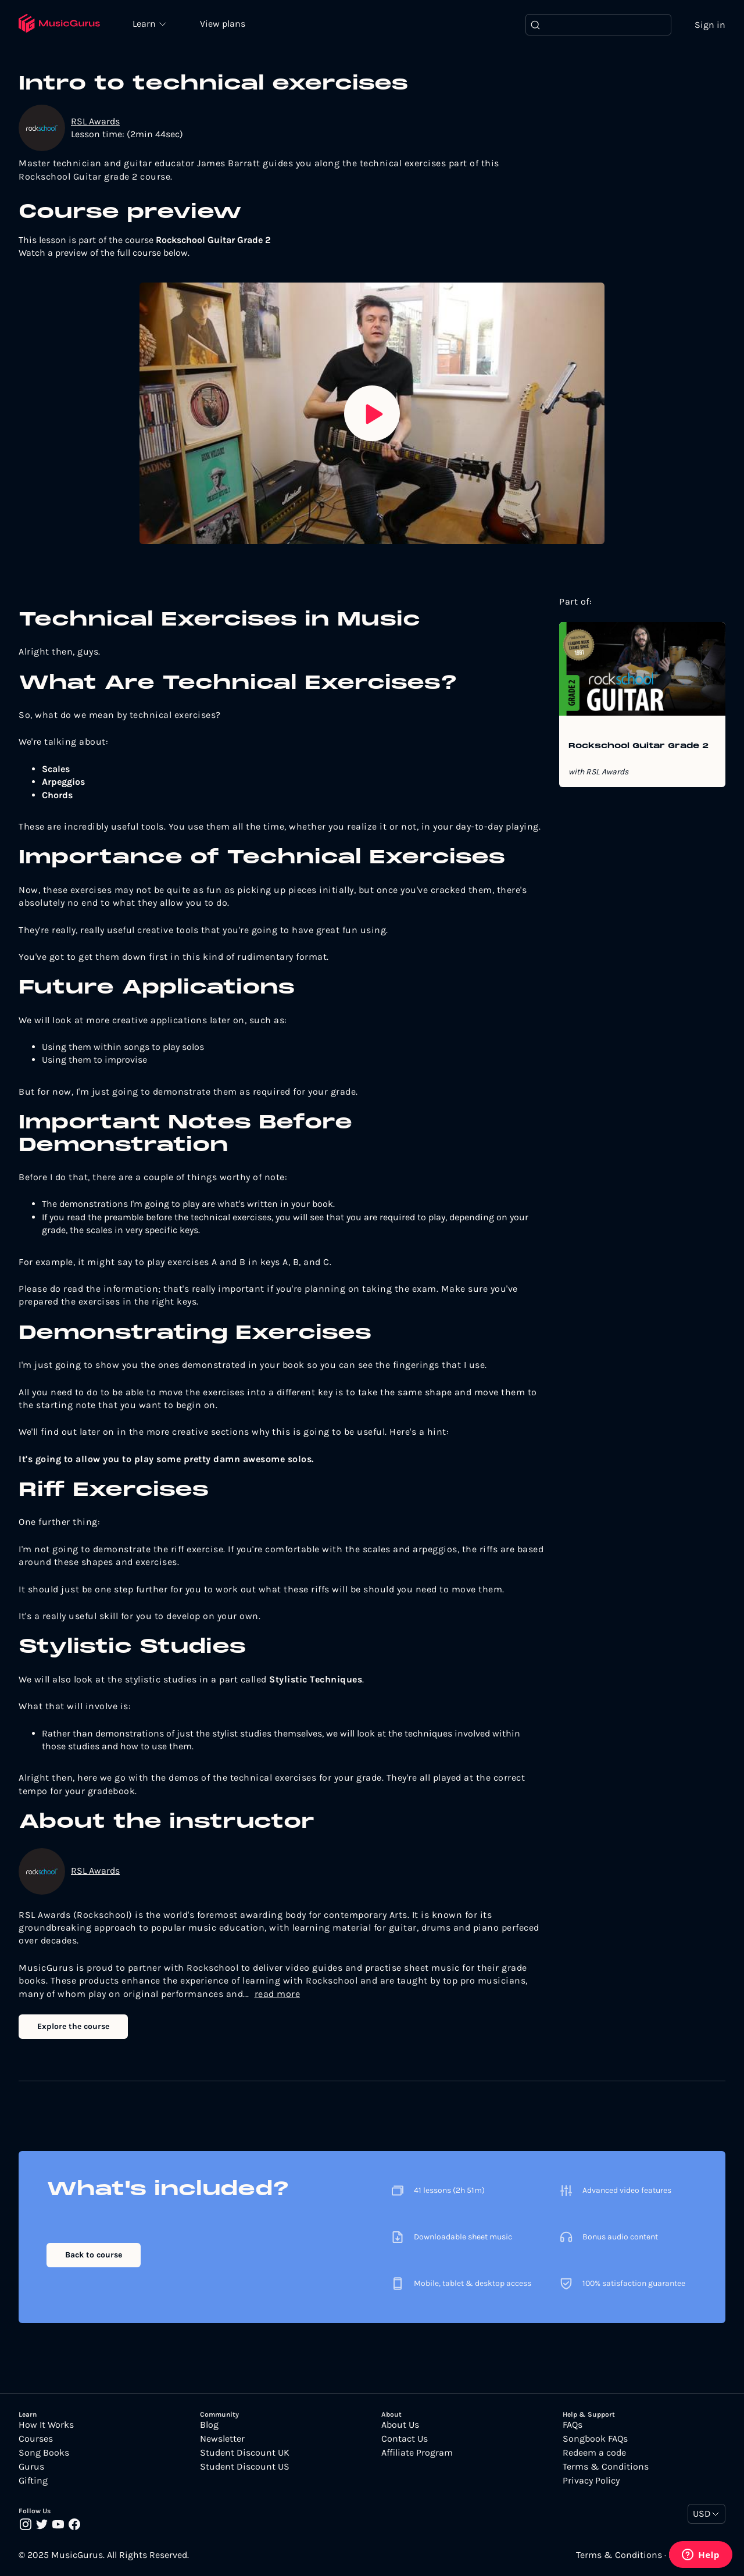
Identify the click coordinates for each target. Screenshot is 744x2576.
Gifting (33, 2481)
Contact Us (404, 2439)
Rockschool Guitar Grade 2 (638, 747)
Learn (146, 23)
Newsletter (222, 2439)
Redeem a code (594, 2453)
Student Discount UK (244, 2453)
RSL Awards (95, 121)
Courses (36, 2439)
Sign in (710, 24)
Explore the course (73, 2026)
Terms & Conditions (606, 2467)
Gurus (31, 2467)
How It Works (46, 2425)
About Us (400, 2425)
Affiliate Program (417, 2453)
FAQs (572, 2425)
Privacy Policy (591, 2481)
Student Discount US (244, 2467)
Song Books (44, 2453)
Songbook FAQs (595, 2439)
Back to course (93, 2255)
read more (278, 1993)
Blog (209, 2425)
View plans (223, 24)
